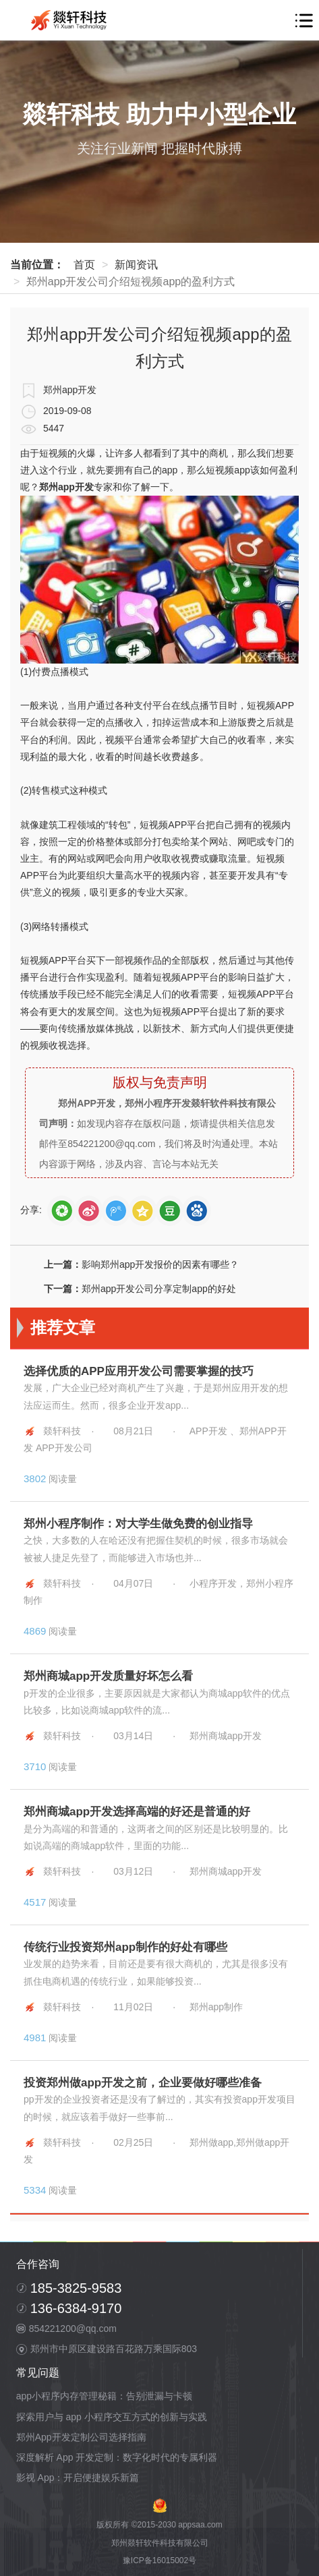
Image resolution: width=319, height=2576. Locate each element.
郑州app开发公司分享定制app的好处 (159, 1288)
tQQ (115, 1211)
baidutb (196, 1211)
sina (88, 1211)
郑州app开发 (66, 486)
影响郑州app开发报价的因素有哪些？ (160, 1264)
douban (169, 1211)
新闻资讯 (136, 264)
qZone (142, 1211)
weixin (61, 1211)
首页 (84, 264)
